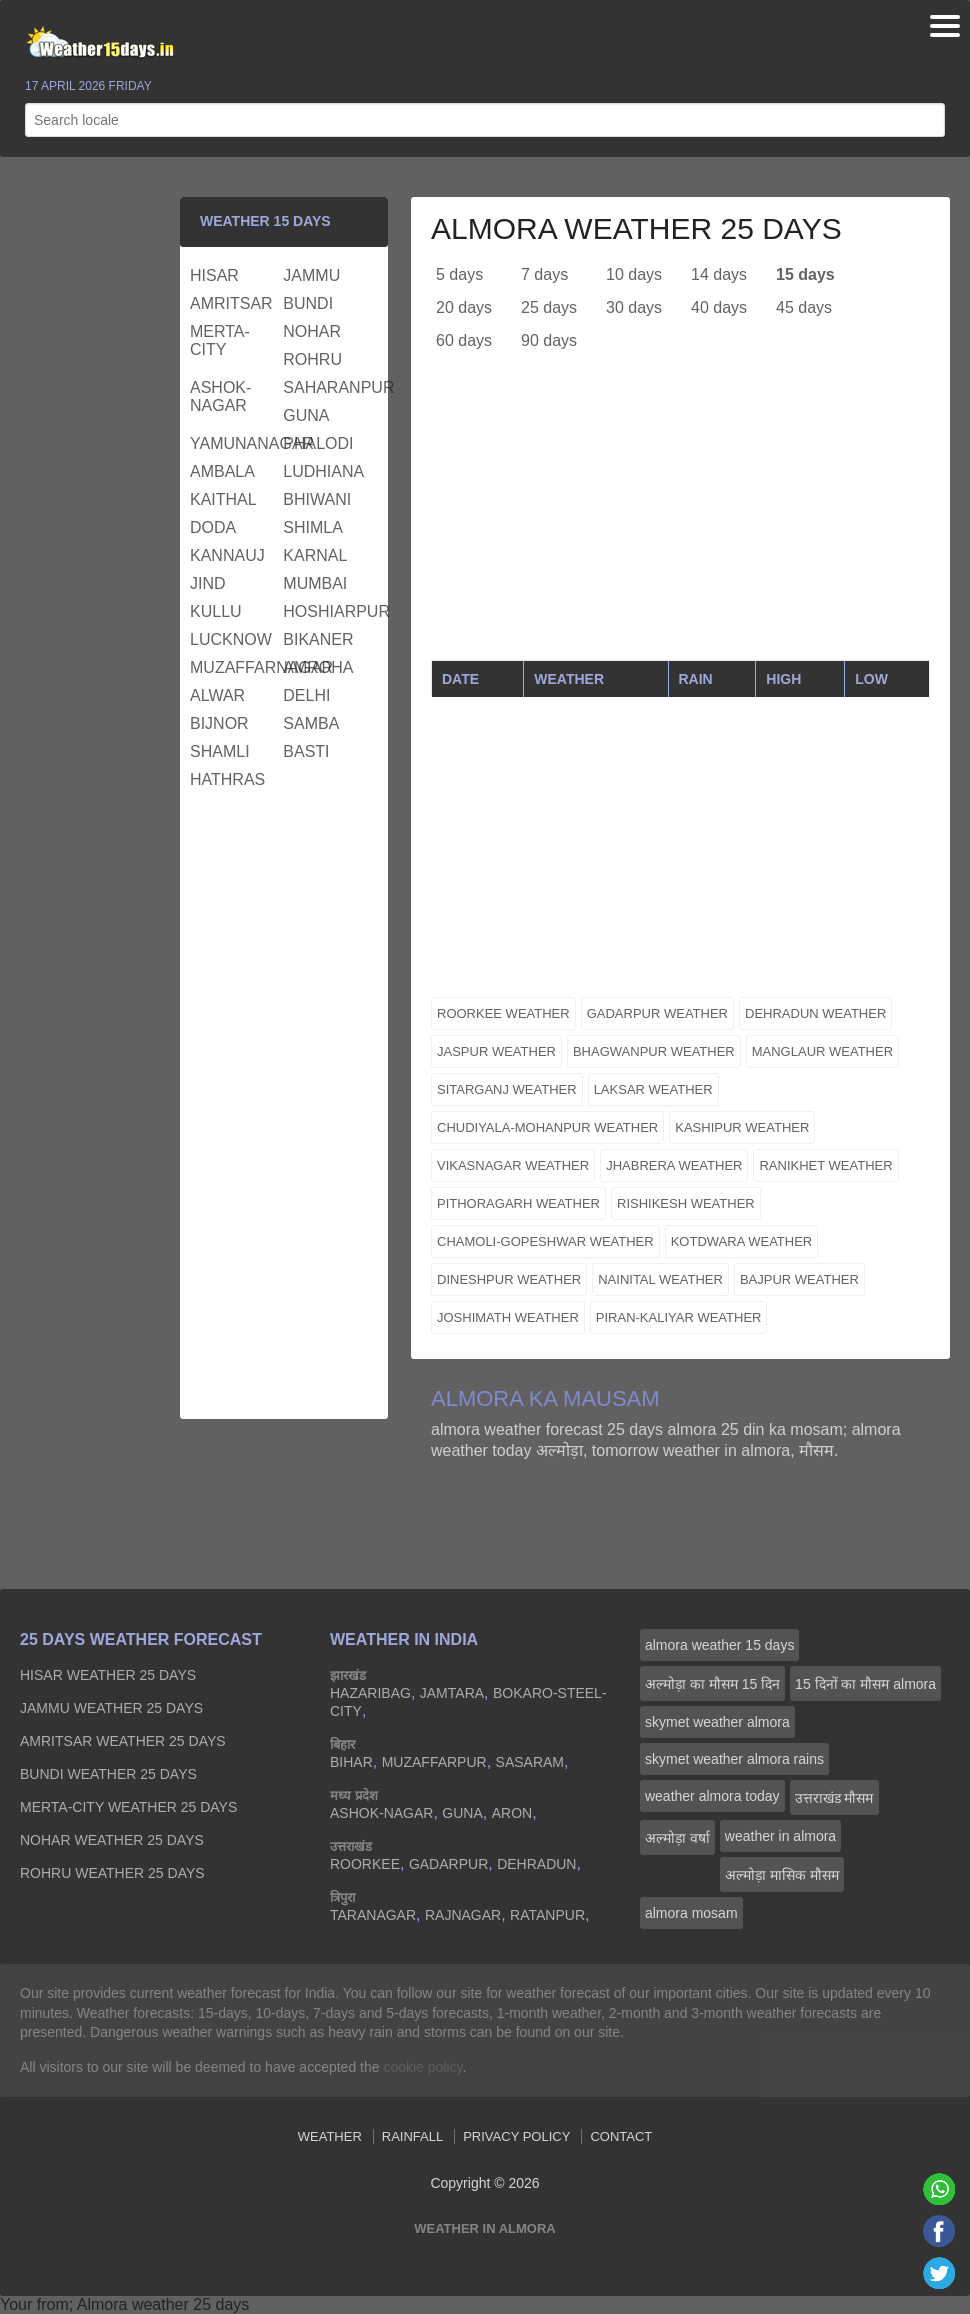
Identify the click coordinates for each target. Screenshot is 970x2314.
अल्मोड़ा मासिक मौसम (782, 1875)
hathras (227, 779)
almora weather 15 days (719, 1645)
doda (213, 527)
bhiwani (317, 499)
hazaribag (370, 1693)
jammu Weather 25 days (111, 1708)
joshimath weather (508, 1317)
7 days (544, 274)
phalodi (318, 443)
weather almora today (712, 1796)
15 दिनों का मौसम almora (865, 1684)
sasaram (530, 1762)
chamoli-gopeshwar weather (545, 1241)
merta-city (220, 340)
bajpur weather (799, 1279)
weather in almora (780, 1836)
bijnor (219, 723)
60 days (464, 340)
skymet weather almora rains (734, 1759)
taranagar (373, 1915)
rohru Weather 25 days (112, 1873)
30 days (634, 307)
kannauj (227, 555)
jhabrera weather (674, 1165)
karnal (315, 555)
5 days (459, 274)
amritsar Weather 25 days (123, 1741)
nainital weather (660, 1279)
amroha (318, 667)
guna (306, 415)
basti (306, 751)
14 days (719, 274)
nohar (312, 331)
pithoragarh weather (518, 1203)
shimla (313, 527)
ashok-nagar (220, 396)
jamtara (452, 1693)
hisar (214, 275)
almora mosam (691, 1913)
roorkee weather (503, 1013)
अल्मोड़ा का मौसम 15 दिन (712, 1684)
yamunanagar (234, 443)
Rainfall (412, 2136)
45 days (804, 307)
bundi (308, 303)
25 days (549, 307)
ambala (222, 471)
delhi (306, 695)
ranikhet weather (825, 1165)
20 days (464, 307)
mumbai (315, 583)
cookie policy (422, 2067)
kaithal (223, 499)
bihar (351, 1762)
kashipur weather (742, 1127)
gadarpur (448, 1864)
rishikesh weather (686, 1203)
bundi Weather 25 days (108, 1774)
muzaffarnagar (234, 667)
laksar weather (653, 1089)
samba (311, 723)
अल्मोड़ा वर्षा (677, 1838)
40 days (719, 307)
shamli (220, 751)
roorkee (365, 1864)
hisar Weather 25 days (108, 1675)
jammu (311, 275)
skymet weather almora (717, 1722)
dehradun (536, 1864)
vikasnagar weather (513, 1165)
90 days (549, 340)
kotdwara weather (742, 1241)
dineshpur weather (509, 1279)
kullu (216, 611)
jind (208, 583)
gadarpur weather (657, 1013)
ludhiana (323, 471)
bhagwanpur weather (654, 1051)
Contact (621, 2136)
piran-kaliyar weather (679, 1317)
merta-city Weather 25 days (128, 1807)
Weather (330, 2136)
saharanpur (327, 387)
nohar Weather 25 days (112, 1840)
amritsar (231, 303)
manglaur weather (822, 1051)
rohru (312, 359)
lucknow (231, 639)
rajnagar (463, 1915)
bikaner (318, 639)
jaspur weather (496, 1051)
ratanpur (547, 1915)
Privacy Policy (516, 2136)
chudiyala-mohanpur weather (547, 1127)
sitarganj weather (507, 1089)
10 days (634, 274)
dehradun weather (815, 1013)
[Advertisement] (680, 520)
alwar (217, 695)
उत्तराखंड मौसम (834, 1798)
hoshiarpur (327, 611)
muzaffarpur (434, 1762)
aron (512, 1813)
